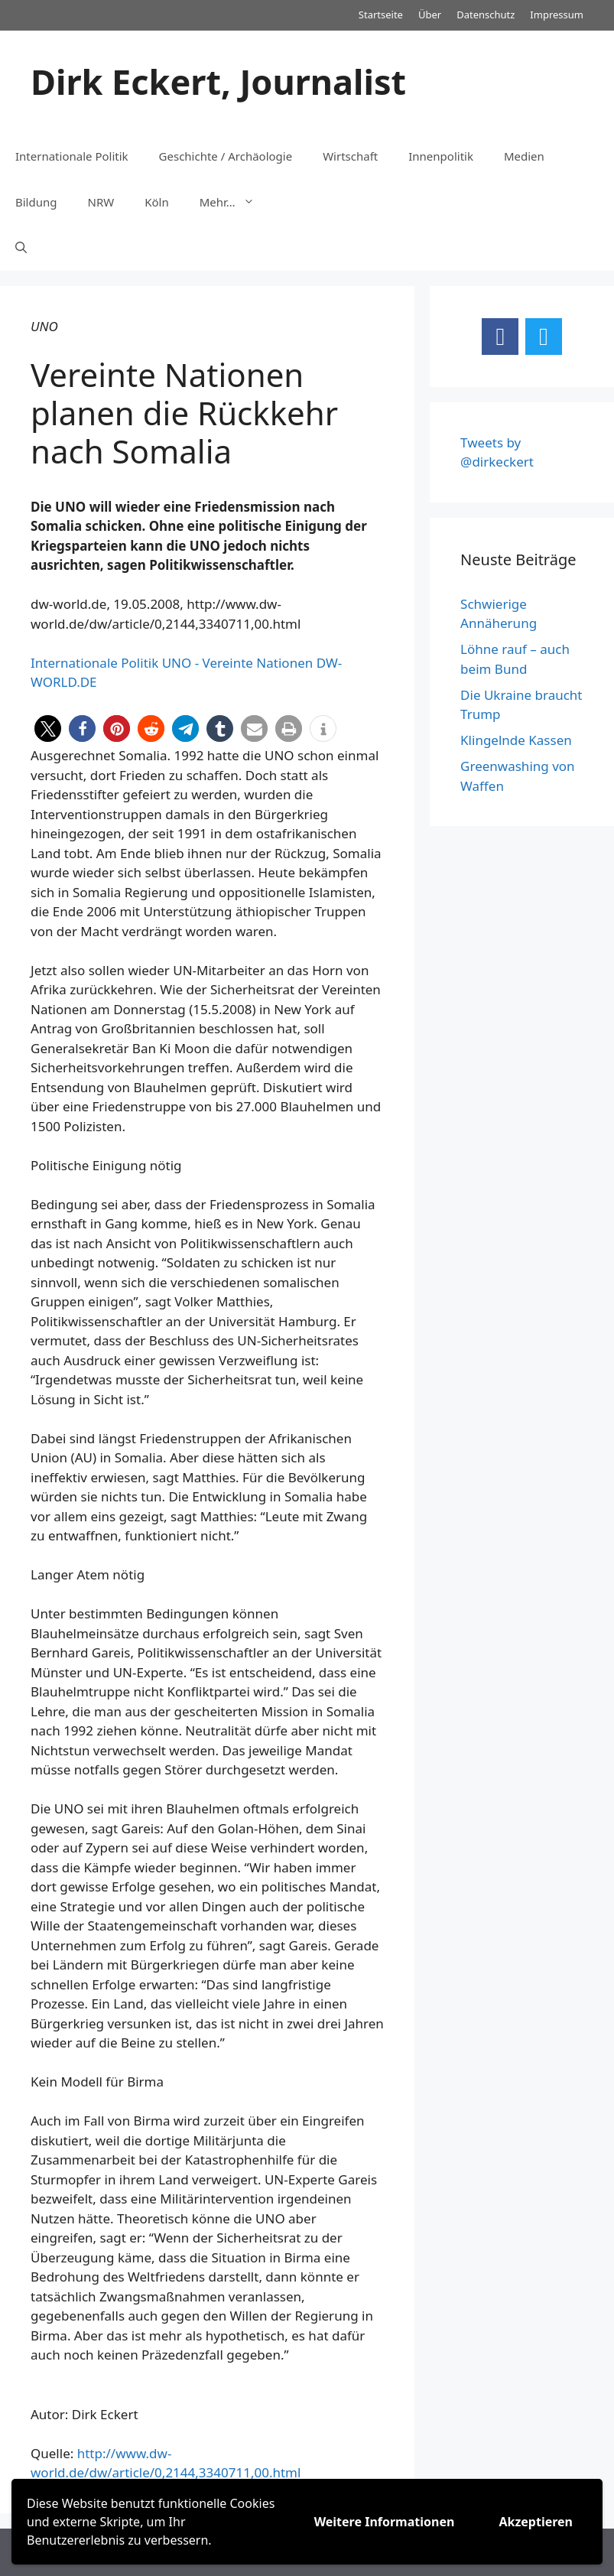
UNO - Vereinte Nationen (237, 663)
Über (429, 14)
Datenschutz (485, 14)
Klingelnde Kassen (516, 740)
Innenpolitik (440, 156)
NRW (100, 202)
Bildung (36, 202)
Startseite (381, 14)
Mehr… (235, 202)
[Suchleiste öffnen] (21, 248)
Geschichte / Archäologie (226, 156)
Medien (524, 156)
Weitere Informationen (384, 2521)
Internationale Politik (71, 156)
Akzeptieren (536, 2521)
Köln (157, 202)
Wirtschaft (350, 156)
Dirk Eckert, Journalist (218, 81)
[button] (47, 728)
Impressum (556, 14)
